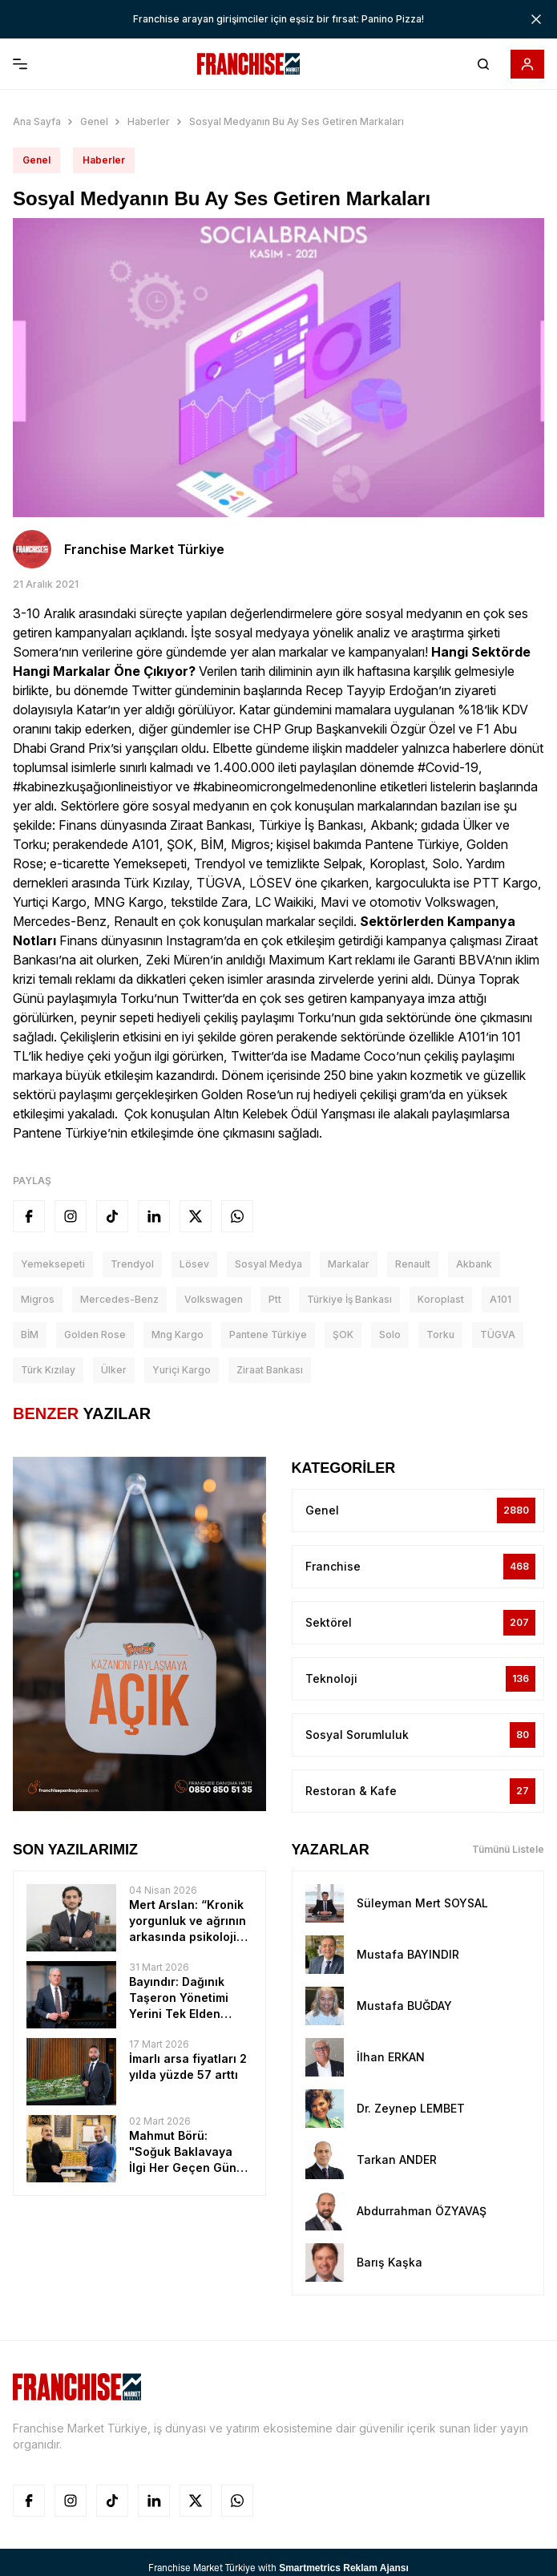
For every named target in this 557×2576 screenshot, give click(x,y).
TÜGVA (497, 1334)
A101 (500, 1299)
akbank (474, 1264)
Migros (37, 1299)
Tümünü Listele (508, 1849)
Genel (94, 121)
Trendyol (132, 1264)
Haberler (148, 121)
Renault (412, 1264)
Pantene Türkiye (268, 1334)
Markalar (348, 1264)
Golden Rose (95, 1334)
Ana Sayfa (37, 121)
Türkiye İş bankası (349, 1299)
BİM (29, 1334)
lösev (194, 1264)
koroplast (441, 1299)
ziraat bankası (269, 1370)
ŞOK (343, 1334)
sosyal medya (268, 1264)
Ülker (114, 1370)
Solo (390, 1334)
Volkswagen (213, 1299)
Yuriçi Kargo (181, 1370)
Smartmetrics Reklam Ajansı (344, 2568)
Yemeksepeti (53, 1264)
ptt (274, 1299)
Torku (440, 1334)
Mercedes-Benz (119, 1299)
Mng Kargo (177, 1334)
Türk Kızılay (48, 1370)
